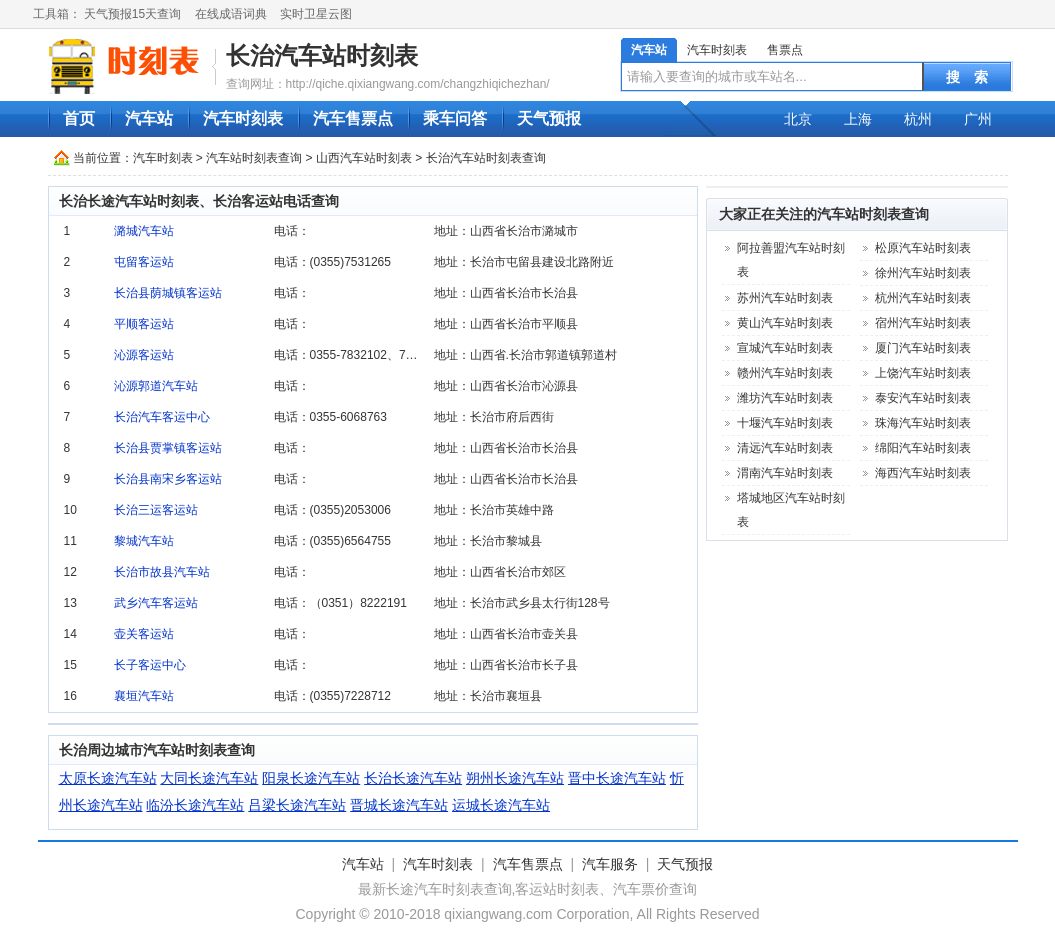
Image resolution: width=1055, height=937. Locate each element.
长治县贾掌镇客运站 (168, 448)
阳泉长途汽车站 (311, 778)
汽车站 (649, 50)
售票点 (785, 50)
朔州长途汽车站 (515, 778)
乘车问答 (455, 118)
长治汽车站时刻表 (322, 55)
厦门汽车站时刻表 (923, 348)
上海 (858, 119)
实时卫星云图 (316, 14)
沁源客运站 (144, 355)
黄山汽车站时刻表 (785, 323)
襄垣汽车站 (144, 696)
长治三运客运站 (156, 510)
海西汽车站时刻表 (923, 473)
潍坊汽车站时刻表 (785, 398)
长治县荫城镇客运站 (168, 293)
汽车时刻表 (717, 50)
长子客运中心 (150, 665)
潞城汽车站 (144, 231)
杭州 (918, 119)
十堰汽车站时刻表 (785, 423)
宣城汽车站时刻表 (785, 348)
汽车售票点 (353, 118)
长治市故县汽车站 (162, 572)
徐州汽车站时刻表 (923, 273)
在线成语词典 (231, 14)
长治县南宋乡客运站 (168, 479)
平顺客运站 (144, 324)
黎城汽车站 (144, 541)
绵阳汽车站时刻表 (923, 448)
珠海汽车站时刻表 (923, 423)
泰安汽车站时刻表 (923, 398)
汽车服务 (610, 864)
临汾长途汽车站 (195, 805)
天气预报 (549, 118)
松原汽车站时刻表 (923, 248)
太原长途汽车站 (108, 778)
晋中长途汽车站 (617, 778)
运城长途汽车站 (501, 805)
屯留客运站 (144, 262)
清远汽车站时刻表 (785, 448)
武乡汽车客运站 (156, 603)
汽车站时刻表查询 (254, 158)
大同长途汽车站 (209, 778)
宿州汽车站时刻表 (923, 323)
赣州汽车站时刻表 (785, 373)
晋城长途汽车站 (399, 805)
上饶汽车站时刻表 (923, 373)
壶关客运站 (144, 634)
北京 (798, 119)
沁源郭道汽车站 (156, 386)
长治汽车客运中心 (162, 417)
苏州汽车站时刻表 (785, 298)
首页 (79, 118)
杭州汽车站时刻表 (923, 298)
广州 (978, 119)
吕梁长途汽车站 (297, 805)
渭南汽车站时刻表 (785, 473)
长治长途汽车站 (413, 778)
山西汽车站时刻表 (364, 158)
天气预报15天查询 (132, 14)
